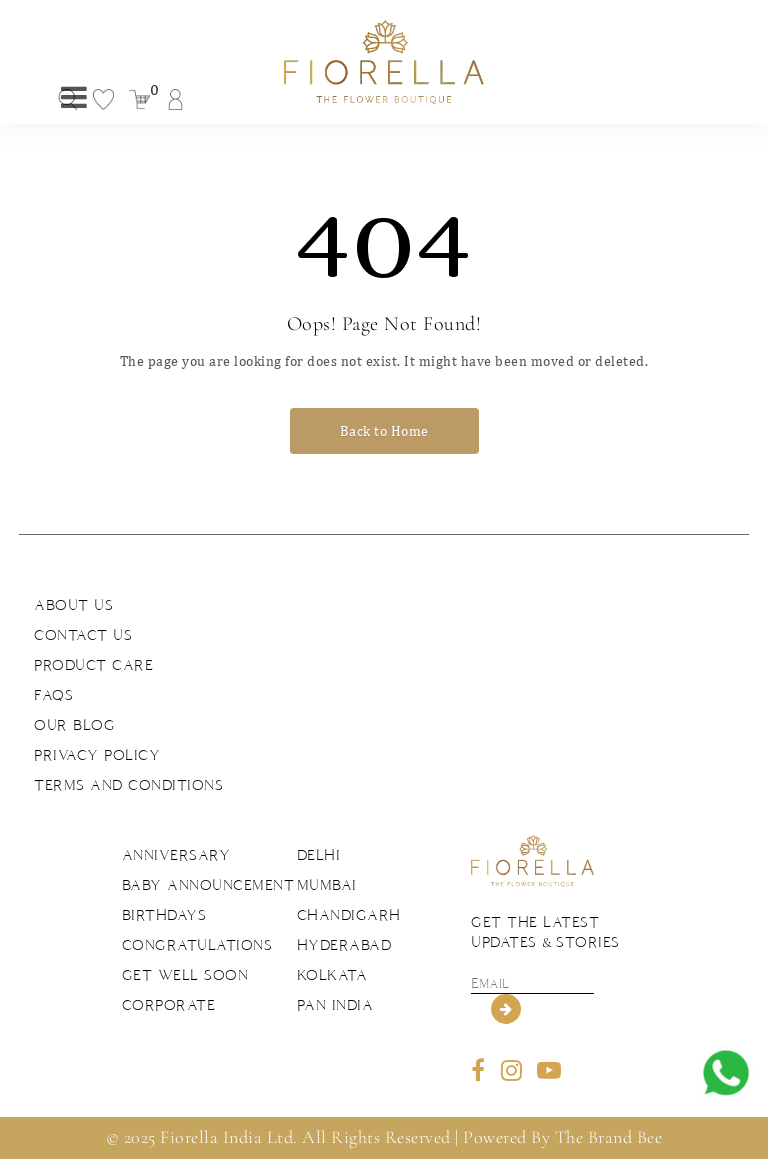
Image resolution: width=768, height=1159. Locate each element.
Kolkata (332, 975)
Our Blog (74, 725)
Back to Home (384, 431)
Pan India (335, 1005)
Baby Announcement (208, 885)
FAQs (53, 695)
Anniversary (176, 855)
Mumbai (327, 885)
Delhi (319, 855)
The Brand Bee (609, 1137)
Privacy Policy (97, 755)
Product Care (93, 665)
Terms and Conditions (128, 785)
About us (73, 605)
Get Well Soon (185, 975)
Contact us (83, 635)
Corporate (169, 1005)
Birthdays (164, 915)
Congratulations (197, 945)
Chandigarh (349, 915)
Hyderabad (344, 945)
